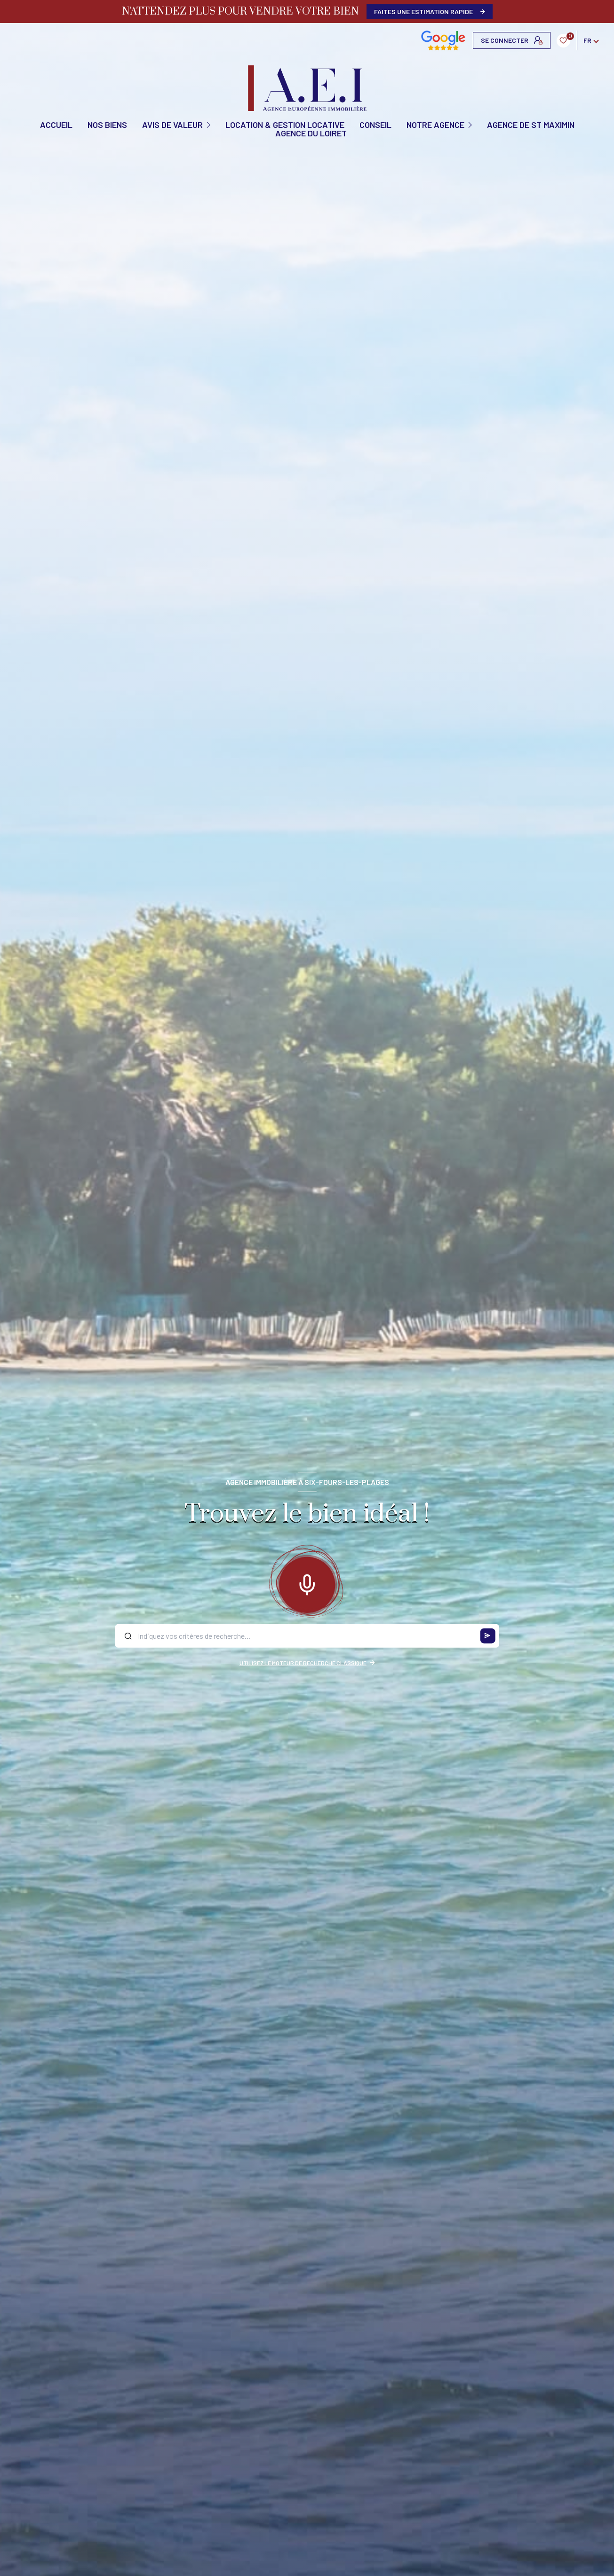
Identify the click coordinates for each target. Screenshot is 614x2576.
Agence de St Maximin (530, 124)
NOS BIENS (107, 124)
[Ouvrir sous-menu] (209, 124)
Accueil (56, 124)
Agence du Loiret (311, 133)
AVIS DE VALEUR (172, 124)
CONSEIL (375, 124)
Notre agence (435, 124)
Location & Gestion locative (284, 124)
